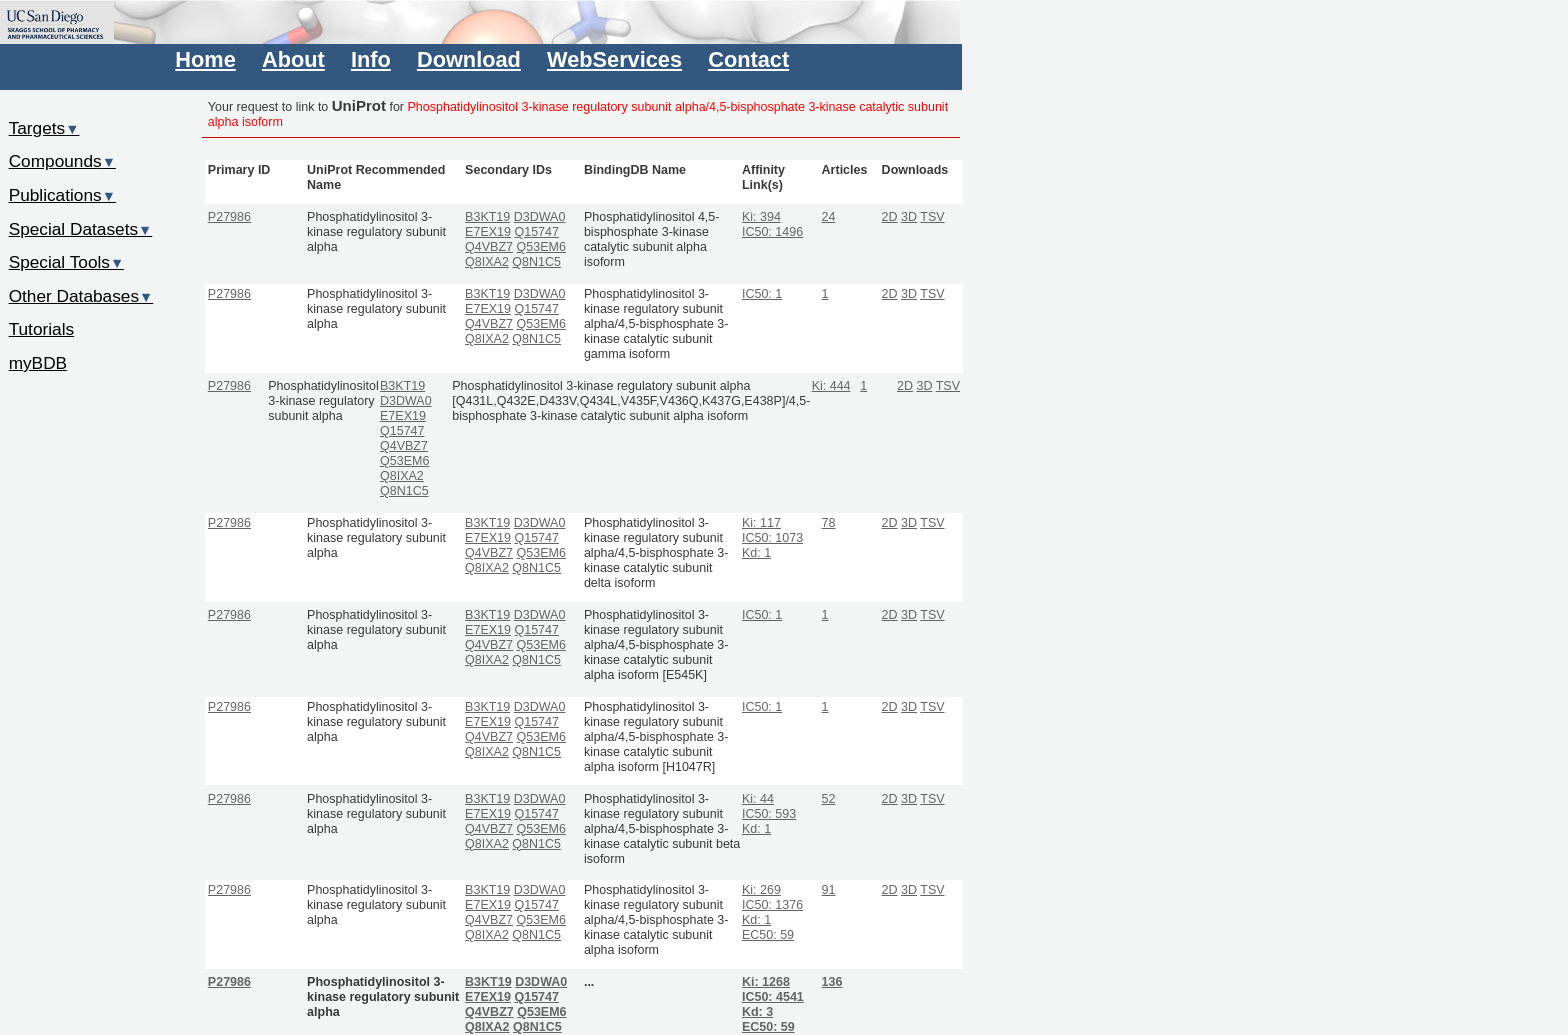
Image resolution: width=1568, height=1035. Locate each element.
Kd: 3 (757, 1012)
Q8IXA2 (487, 262)
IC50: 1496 (772, 232)
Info (371, 59)
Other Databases (81, 296)
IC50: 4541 (773, 997)
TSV (932, 217)
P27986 (229, 217)
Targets (44, 128)
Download (469, 59)
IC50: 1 (762, 294)
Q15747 (536, 232)
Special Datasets (81, 229)
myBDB (38, 363)
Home (205, 59)
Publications (62, 195)
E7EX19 (488, 232)
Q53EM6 (541, 247)
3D (909, 217)
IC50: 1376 (772, 905)
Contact (748, 59)
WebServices (614, 59)
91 (829, 890)
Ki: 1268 (766, 982)
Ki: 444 (831, 386)
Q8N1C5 (536, 262)
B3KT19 (487, 217)
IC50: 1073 (772, 538)
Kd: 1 (756, 553)
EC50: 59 (768, 935)
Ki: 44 (758, 799)
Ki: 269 (761, 890)
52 (829, 799)
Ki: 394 (761, 217)
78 (829, 523)
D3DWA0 (540, 217)
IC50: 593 (769, 814)
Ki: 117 (761, 523)
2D (890, 217)
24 (829, 217)
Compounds (62, 161)
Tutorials (42, 329)
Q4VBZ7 (489, 247)
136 (832, 982)
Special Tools (67, 262)
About (293, 59)
